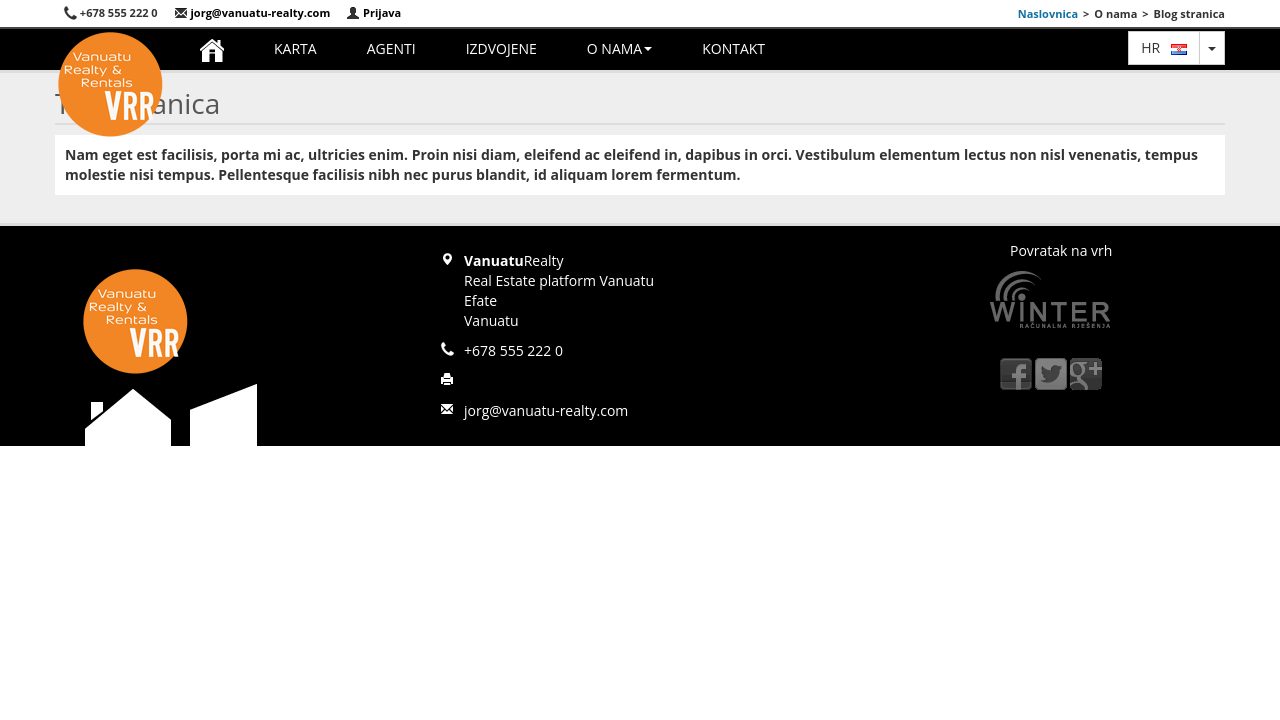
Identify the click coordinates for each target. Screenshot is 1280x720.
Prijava (373, 12)
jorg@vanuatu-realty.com (252, 12)
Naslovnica (1048, 13)
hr (1164, 47)
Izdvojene (501, 48)
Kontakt (733, 48)
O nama (619, 48)
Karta (295, 48)
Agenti (391, 48)
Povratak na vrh (1061, 250)
